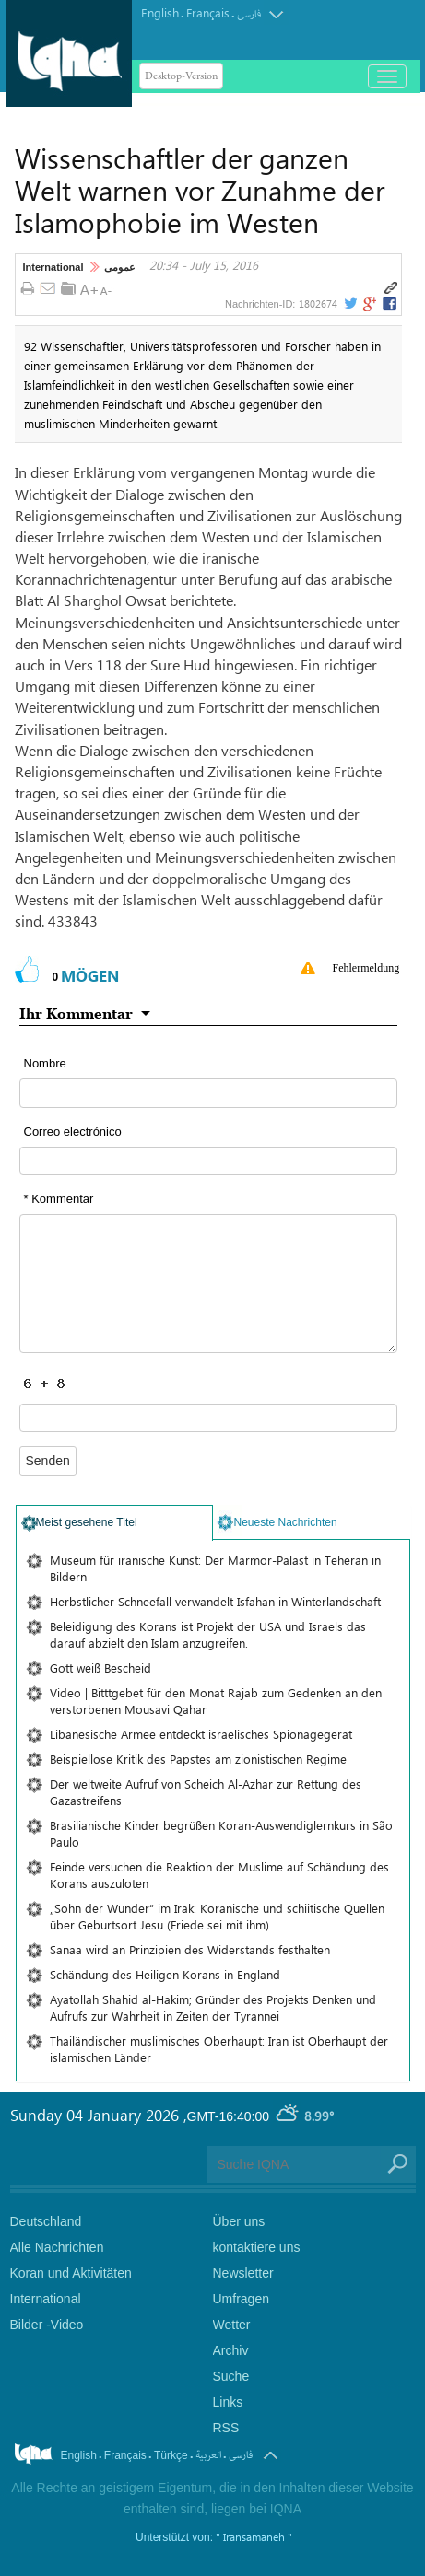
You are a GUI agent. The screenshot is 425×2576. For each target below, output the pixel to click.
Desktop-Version (181, 76)
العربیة (208, 2455)
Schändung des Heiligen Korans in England (165, 1974)
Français (208, 12)
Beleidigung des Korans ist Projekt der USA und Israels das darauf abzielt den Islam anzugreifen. (208, 1634)
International (53, 267)
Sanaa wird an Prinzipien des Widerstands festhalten (190, 1949)
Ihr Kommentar (76, 1013)
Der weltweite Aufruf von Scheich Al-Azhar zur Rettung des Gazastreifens (205, 1792)
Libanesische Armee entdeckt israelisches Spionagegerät (201, 1734)
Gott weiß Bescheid (100, 1667)
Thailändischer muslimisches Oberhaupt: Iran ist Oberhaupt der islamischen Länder (219, 2049)
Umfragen (241, 2298)
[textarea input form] (208, 1283)
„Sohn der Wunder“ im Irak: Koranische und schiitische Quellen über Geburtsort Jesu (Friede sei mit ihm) (217, 1916)
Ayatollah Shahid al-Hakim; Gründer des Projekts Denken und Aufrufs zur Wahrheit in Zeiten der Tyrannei (213, 2007)
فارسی (249, 14)
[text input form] (208, 1092)
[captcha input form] (208, 1418)
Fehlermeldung (366, 968)
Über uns (239, 2221)
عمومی (120, 267)
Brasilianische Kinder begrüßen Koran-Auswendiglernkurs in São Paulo (221, 1833)
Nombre (45, 1063)
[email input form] (208, 1161)
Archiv (231, 2350)
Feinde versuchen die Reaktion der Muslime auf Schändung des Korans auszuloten (219, 1875)
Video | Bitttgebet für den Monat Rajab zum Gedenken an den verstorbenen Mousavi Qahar (216, 1700)
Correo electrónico (73, 1131)
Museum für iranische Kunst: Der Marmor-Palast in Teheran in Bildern (215, 1568)
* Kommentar (59, 1199)
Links (228, 2402)
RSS (226, 2427)
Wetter (232, 2324)
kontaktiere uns (257, 2247)
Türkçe (171, 2455)
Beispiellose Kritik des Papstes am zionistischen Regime (198, 1758)
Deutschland (46, 2221)
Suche (231, 2376)
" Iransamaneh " (254, 2536)
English (160, 12)
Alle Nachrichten (57, 2247)
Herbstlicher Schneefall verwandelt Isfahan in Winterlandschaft (215, 1601)
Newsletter (243, 2273)
